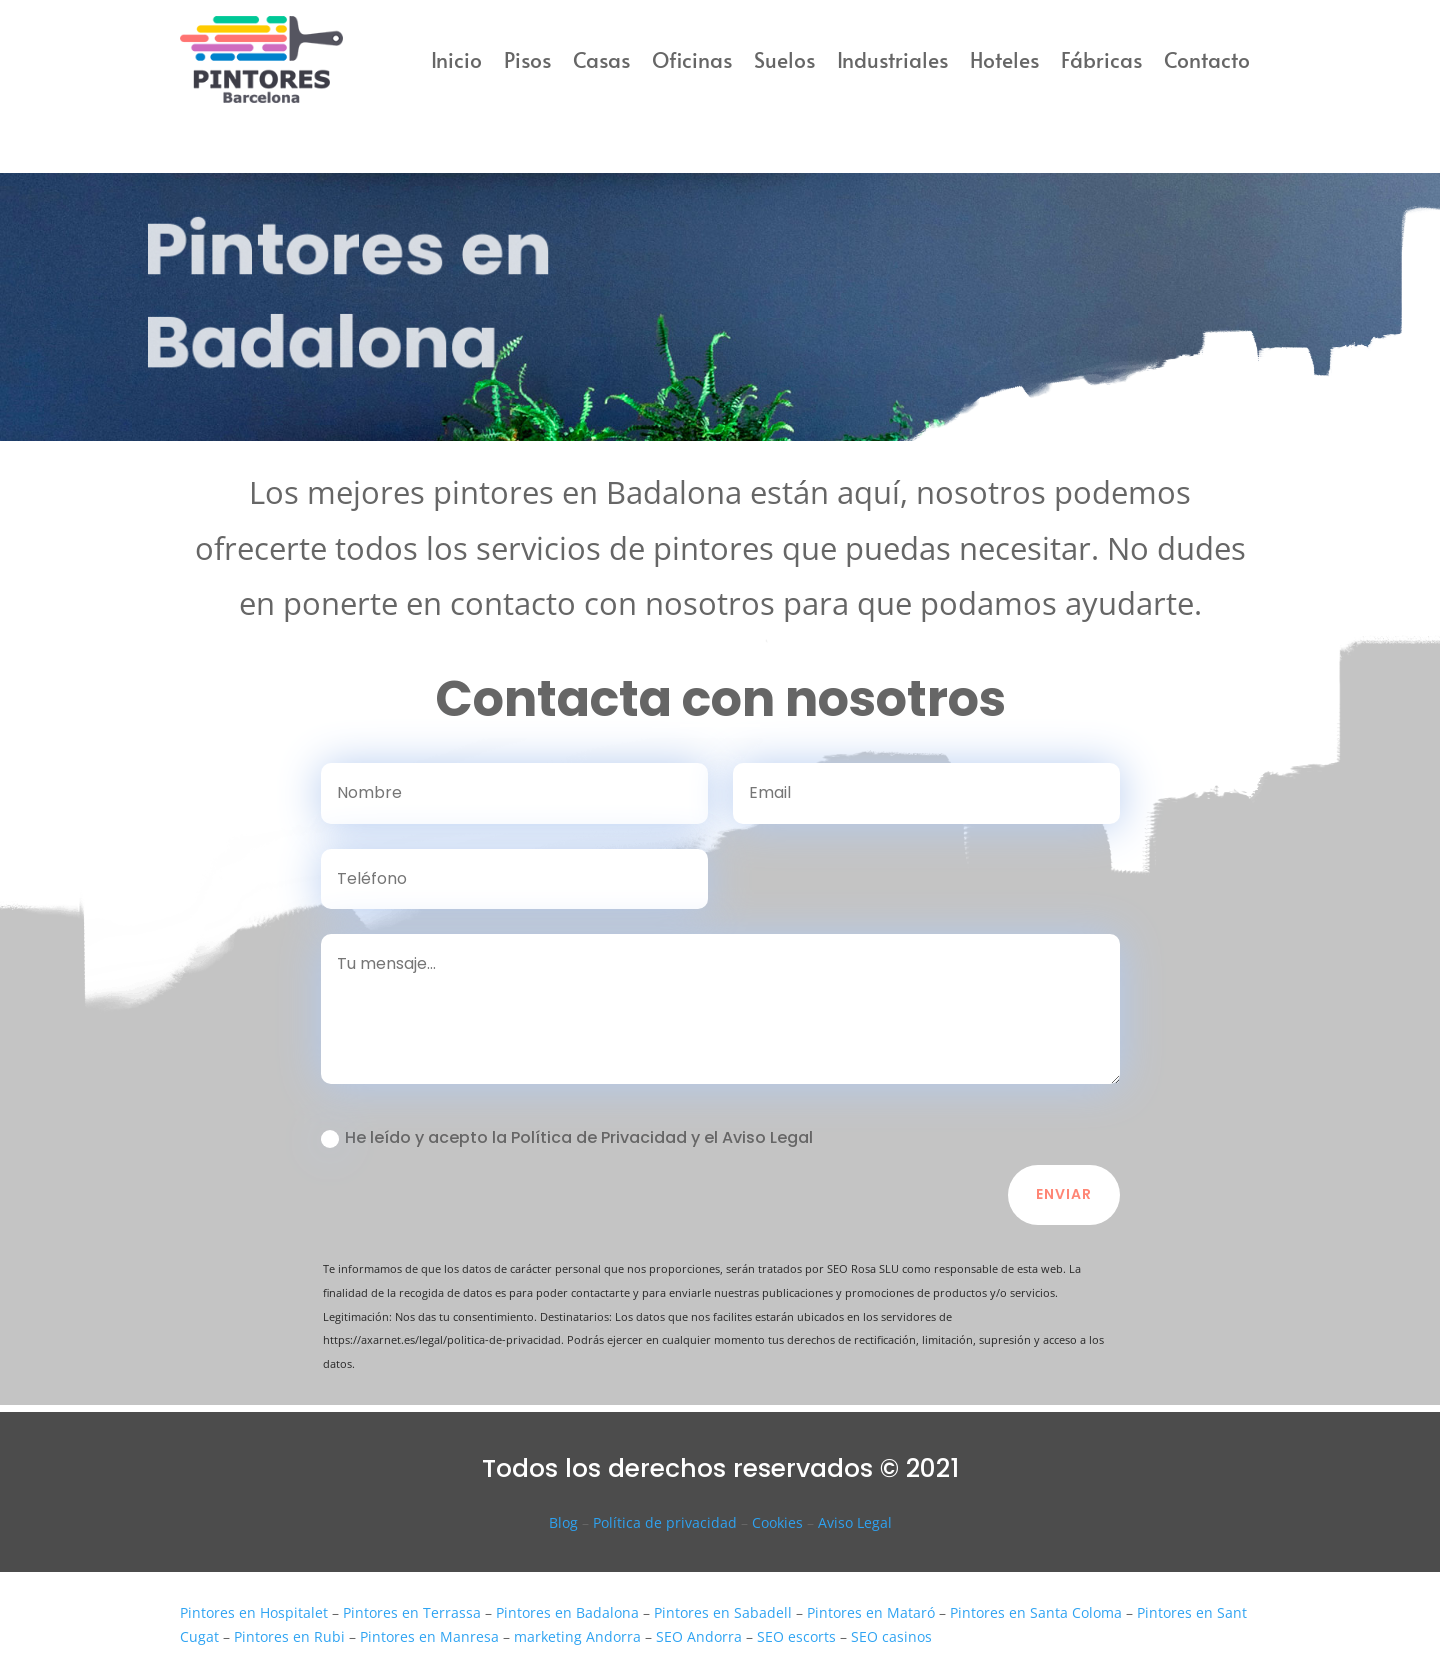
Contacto (1207, 59)
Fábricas (1101, 59)
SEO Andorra (699, 1636)
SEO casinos (891, 1636)
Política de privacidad (665, 1522)
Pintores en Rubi (289, 1636)
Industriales (892, 59)
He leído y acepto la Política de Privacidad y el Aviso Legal (567, 1137)
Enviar (1064, 1194)
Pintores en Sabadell (723, 1612)
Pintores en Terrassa (412, 1612)
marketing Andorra (577, 1636)
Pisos (527, 59)
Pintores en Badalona (567, 1612)
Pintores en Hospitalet (254, 1612)
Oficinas (692, 59)
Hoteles (1004, 59)
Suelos (784, 59)
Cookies (777, 1522)
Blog (563, 1522)
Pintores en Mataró (871, 1612)
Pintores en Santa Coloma (1036, 1612)
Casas (601, 59)
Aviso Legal (855, 1522)
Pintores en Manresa (429, 1636)
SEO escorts (796, 1636)
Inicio (456, 59)
